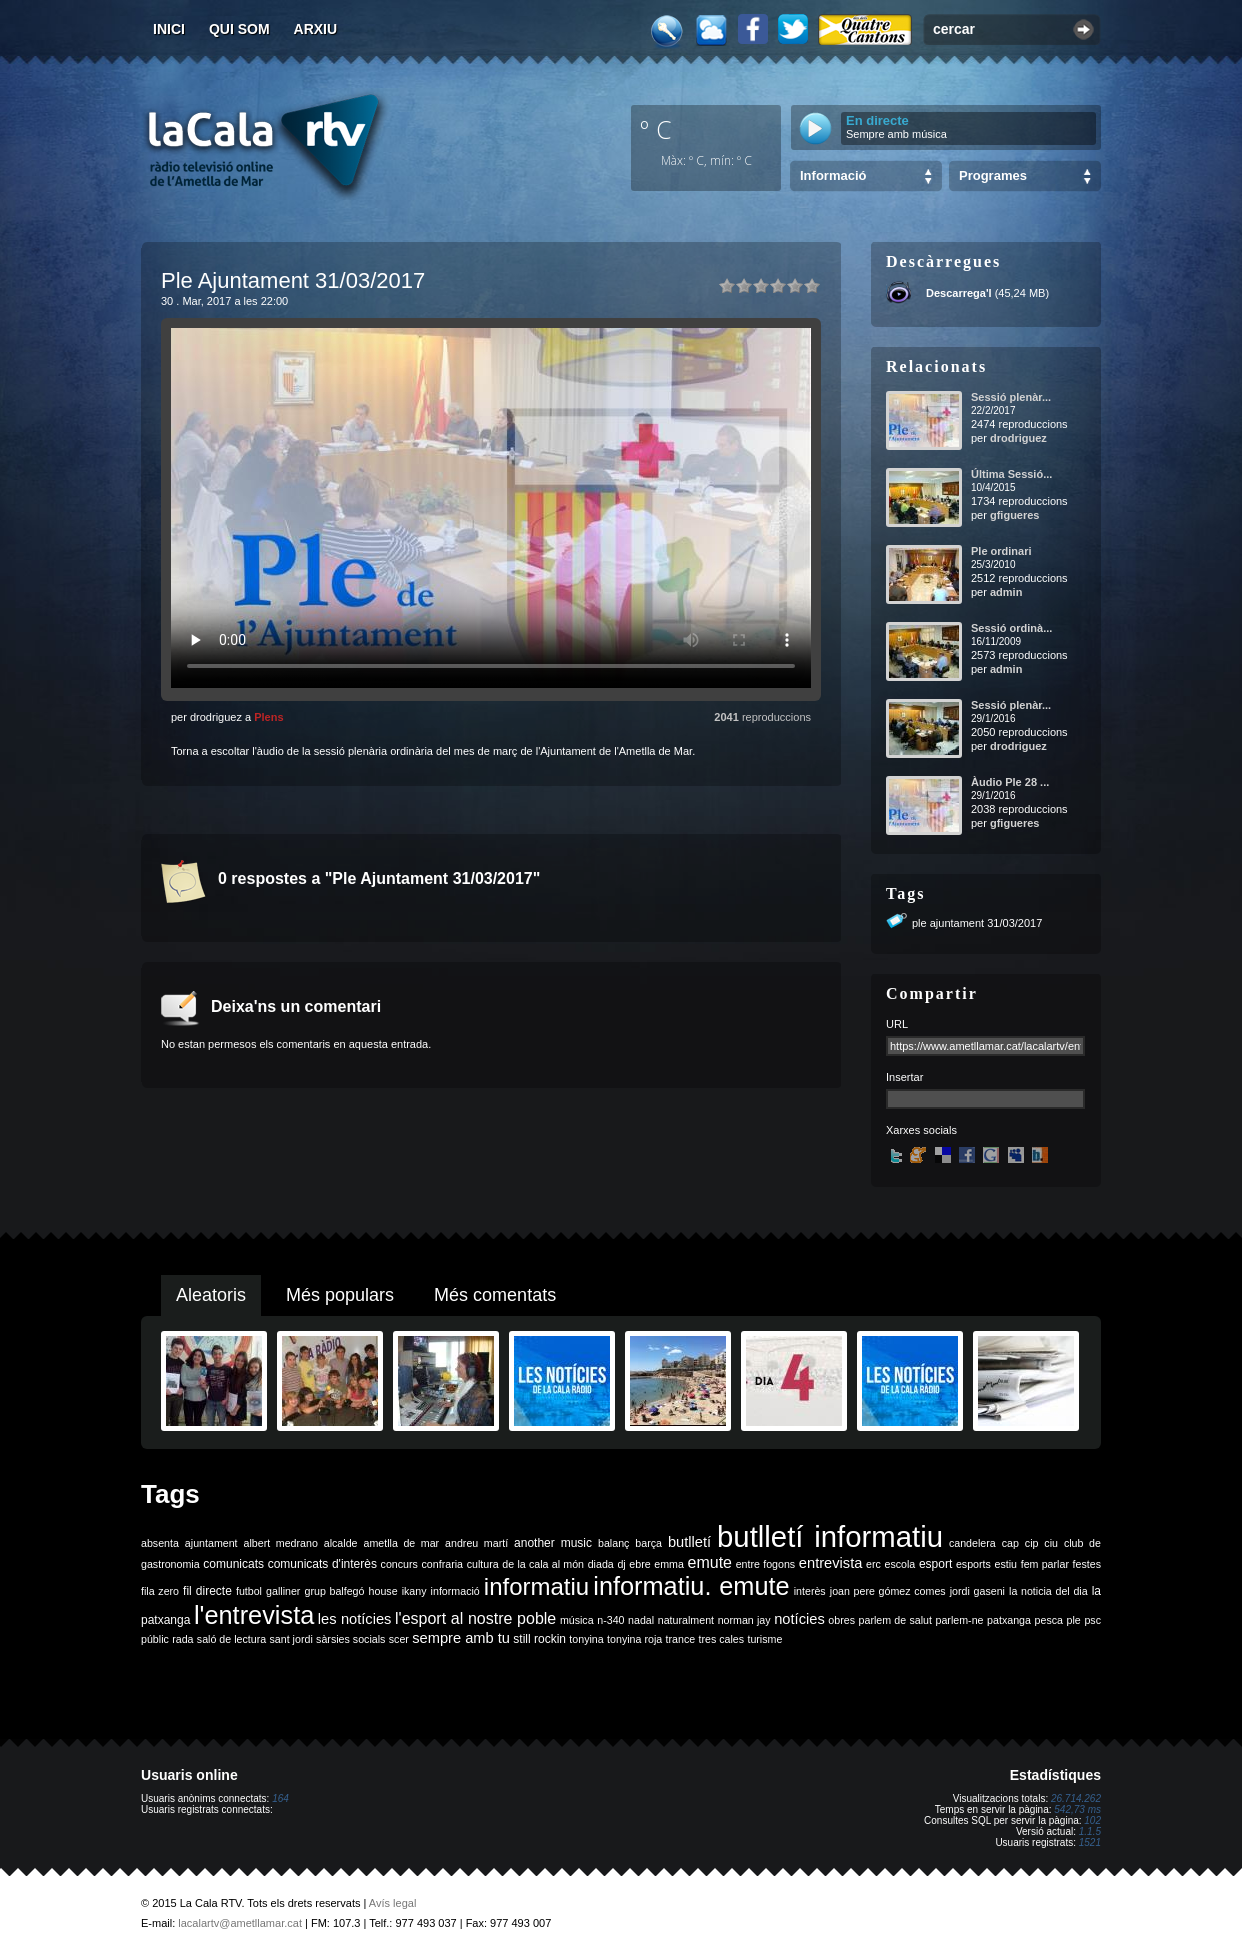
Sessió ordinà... (1011, 628)
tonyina (586, 1639)
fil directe (207, 1591)
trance (681, 1639)
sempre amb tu (461, 1638)
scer (399, 1639)
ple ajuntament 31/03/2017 (977, 923)
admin (1006, 592)
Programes (993, 175)
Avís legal (393, 1903)
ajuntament (211, 1543)
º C (656, 129)
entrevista (831, 1563)
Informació (833, 175)
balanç (613, 1543)
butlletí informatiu (830, 1536)
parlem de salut (895, 1620)
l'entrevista (254, 1615)
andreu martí (476, 1543)
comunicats (233, 1564)
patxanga (1009, 1620)
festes (1087, 1564)
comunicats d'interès (322, 1564)
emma (669, 1564)
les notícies (355, 1619)
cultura (483, 1564)
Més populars (340, 1295)
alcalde (341, 1543)
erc (873, 1564)
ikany (414, 1591)
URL (897, 1024)
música (577, 1620)
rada (182, 1639)
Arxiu (316, 29)
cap (1010, 1543)
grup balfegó (334, 1591)
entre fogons (766, 1564)
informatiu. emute (691, 1586)
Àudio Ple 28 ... (1010, 782)
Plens (268, 717)
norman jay (744, 1620)
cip (1032, 1543)
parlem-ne (960, 1620)
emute (710, 1562)
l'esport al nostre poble (475, 1618)
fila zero (160, 1591)
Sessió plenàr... (1011, 397)
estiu (1006, 1564)
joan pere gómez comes (888, 1591)
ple (1074, 1620)
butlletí (689, 1542)
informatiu (536, 1586)
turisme (764, 1639)
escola (899, 1564)
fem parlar (1045, 1564)
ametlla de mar (401, 1543)
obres (841, 1620)
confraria (442, 1564)
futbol (249, 1591)
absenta (160, 1543)
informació (455, 1591)
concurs (399, 1564)
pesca (1049, 1620)
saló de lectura (231, 1639)
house (383, 1591)
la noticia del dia (1048, 1591)
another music (553, 1543)
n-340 (610, 1620)
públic (155, 1639)
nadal (641, 1620)
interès (810, 1591)
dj (621, 1564)
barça (648, 1543)
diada (601, 1564)
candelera (972, 1543)
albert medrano (281, 1543)
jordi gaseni (977, 1591)
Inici (169, 29)
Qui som (239, 29)
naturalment (686, 1620)
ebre (639, 1564)
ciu (1051, 1543)
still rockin (539, 1639)
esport (935, 1564)
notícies (799, 1619)
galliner (283, 1591)
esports (973, 1564)
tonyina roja (634, 1639)
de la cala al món (543, 1564)
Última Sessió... (1011, 474)
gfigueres (1015, 515)
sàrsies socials (350, 1639)
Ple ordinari (1001, 551)
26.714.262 (1076, 1798)
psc (1092, 1620)
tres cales (721, 1639)
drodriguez (1018, 438)
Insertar (904, 1077)
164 (280, 1798)
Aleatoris (211, 1295)
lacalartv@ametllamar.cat (240, 1923)
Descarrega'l (959, 293)
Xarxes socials (921, 1130)
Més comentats (495, 1295)
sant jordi (291, 1639)
